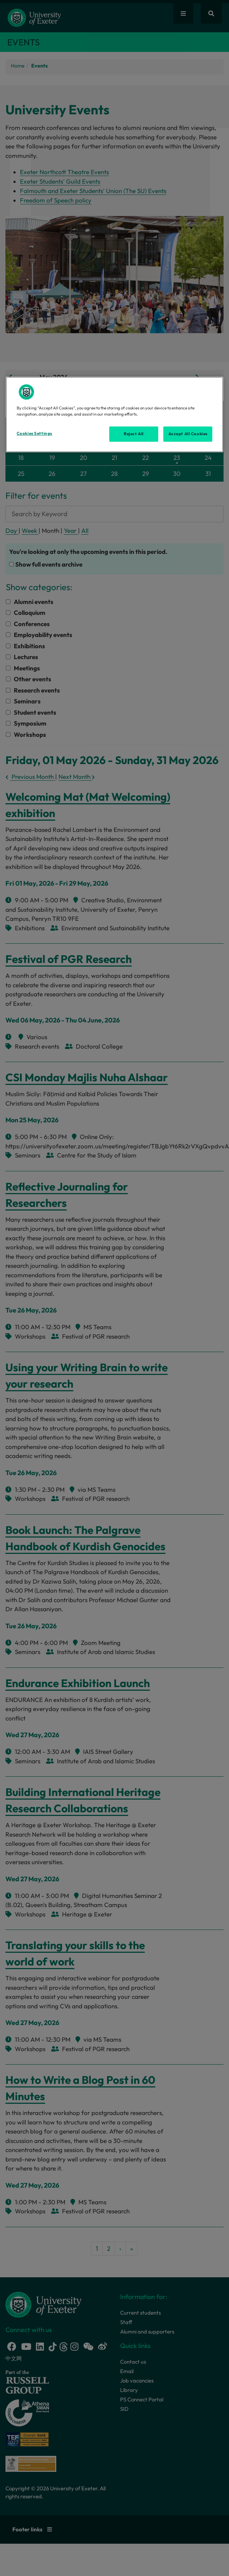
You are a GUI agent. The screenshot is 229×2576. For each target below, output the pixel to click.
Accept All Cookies (188, 433)
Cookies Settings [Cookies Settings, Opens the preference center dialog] (34, 433)
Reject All (134, 433)
